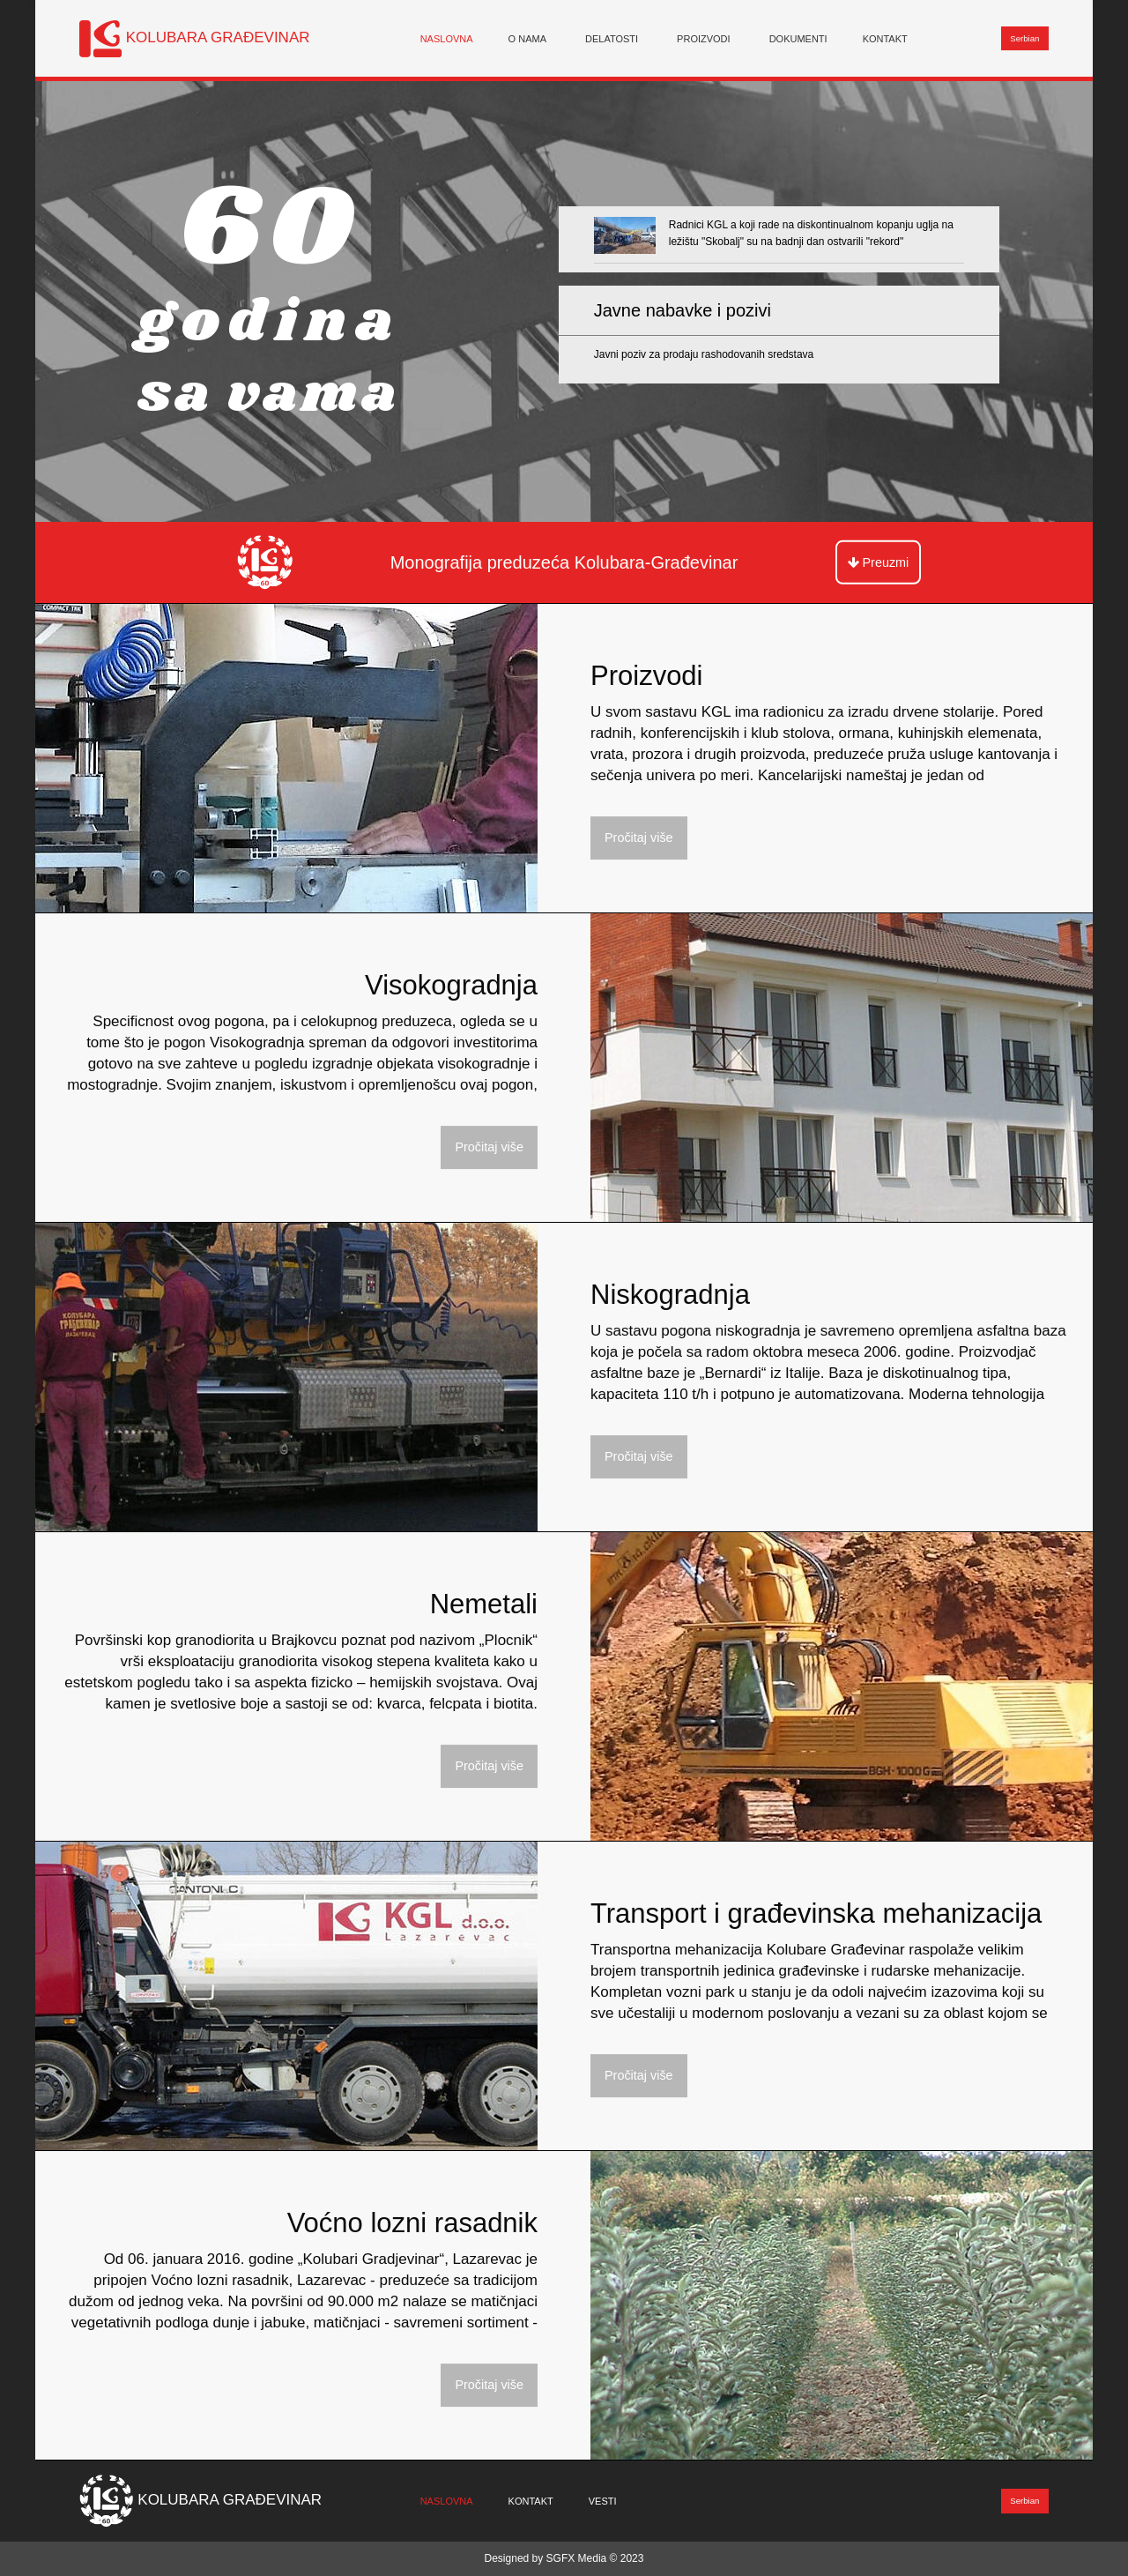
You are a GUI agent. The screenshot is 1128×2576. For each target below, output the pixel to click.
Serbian (1024, 38)
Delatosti (611, 38)
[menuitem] (447, 38)
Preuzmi (878, 562)
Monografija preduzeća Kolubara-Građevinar (564, 562)
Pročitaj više (639, 837)
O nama (527, 38)
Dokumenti (798, 38)
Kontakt (885, 38)
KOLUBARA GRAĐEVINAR (218, 37)
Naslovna (446, 38)
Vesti (603, 2501)
